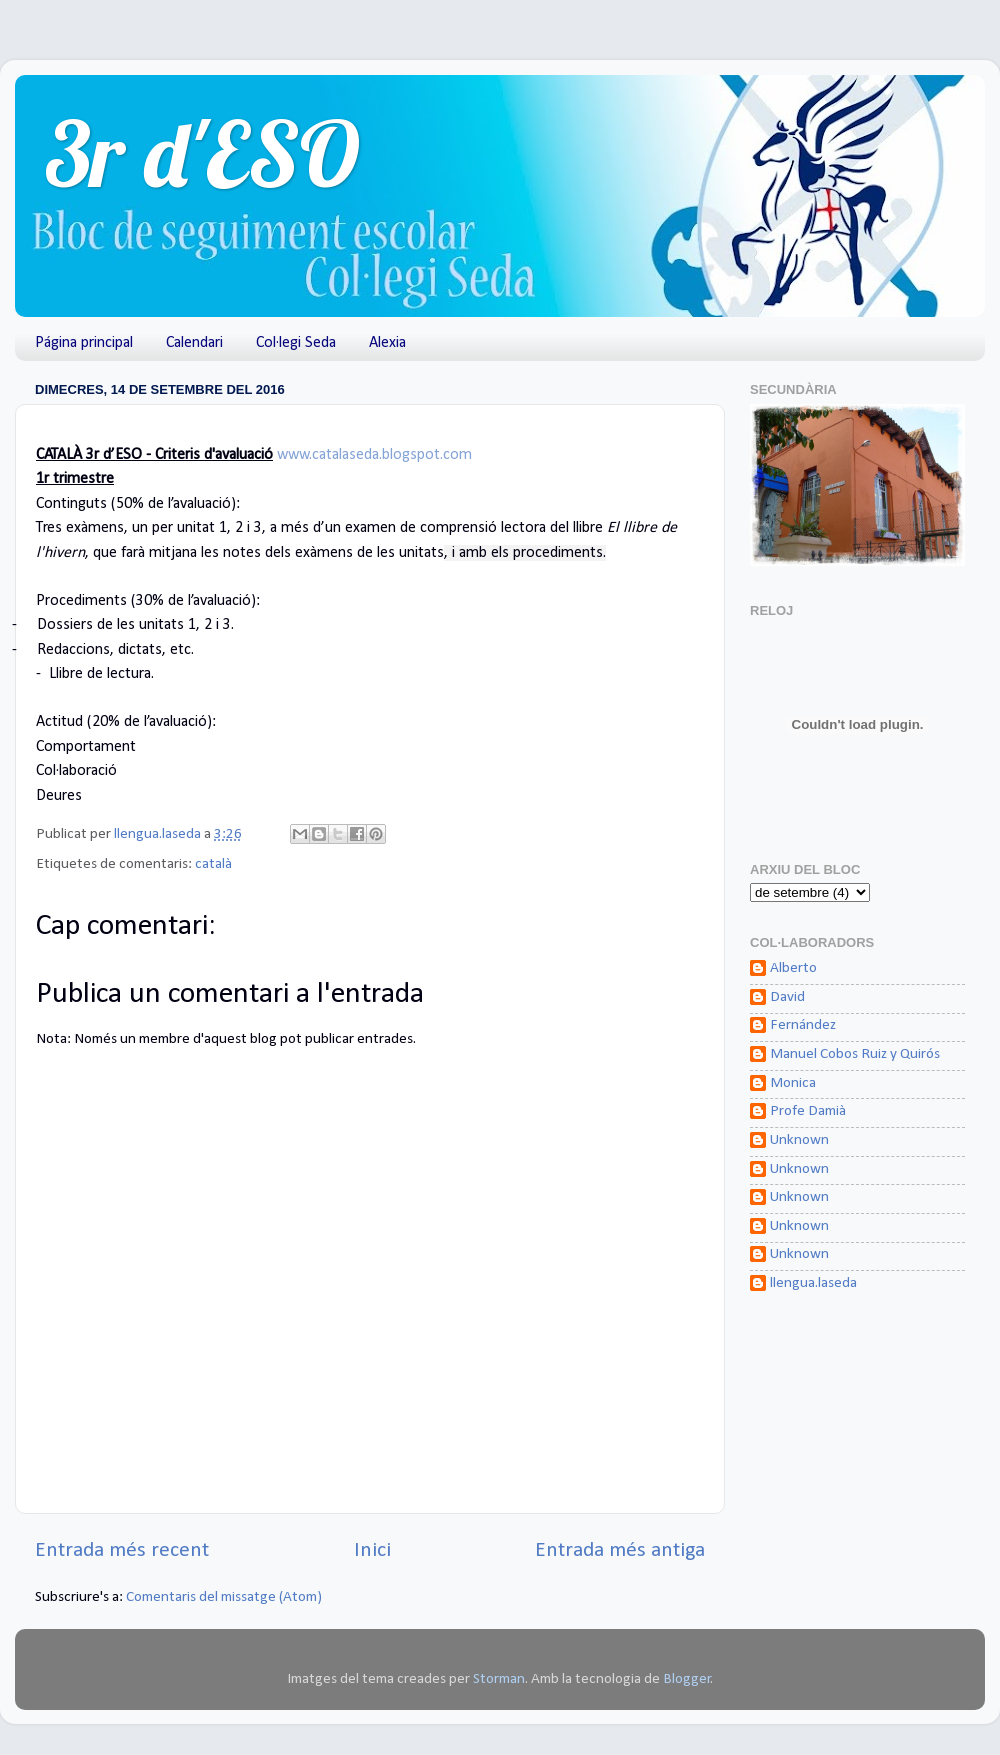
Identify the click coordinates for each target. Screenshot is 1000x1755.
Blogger (687, 1679)
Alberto (793, 968)
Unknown (799, 1140)
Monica (793, 1083)
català (213, 864)
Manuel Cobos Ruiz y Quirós (855, 1054)
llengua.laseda (813, 1283)
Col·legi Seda (296, 343)
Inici (372, 1550)
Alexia (387, 343)
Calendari (194, 343)
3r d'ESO (202, 153)
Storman (499, 1679)
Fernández (803, 1025)
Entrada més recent (122, 1550)
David (787, 997)
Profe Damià (808, 1111)
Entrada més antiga (620, 1550)
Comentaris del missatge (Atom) (224, 1597)
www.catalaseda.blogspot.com (374, 455)
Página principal (84, 343)
